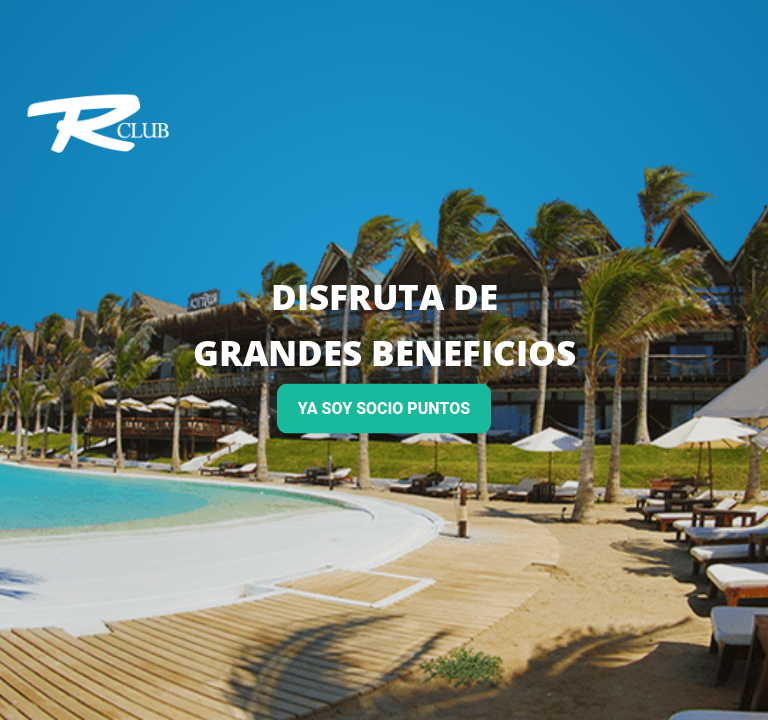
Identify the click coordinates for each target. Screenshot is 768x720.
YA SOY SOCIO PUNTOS (384, 408)
